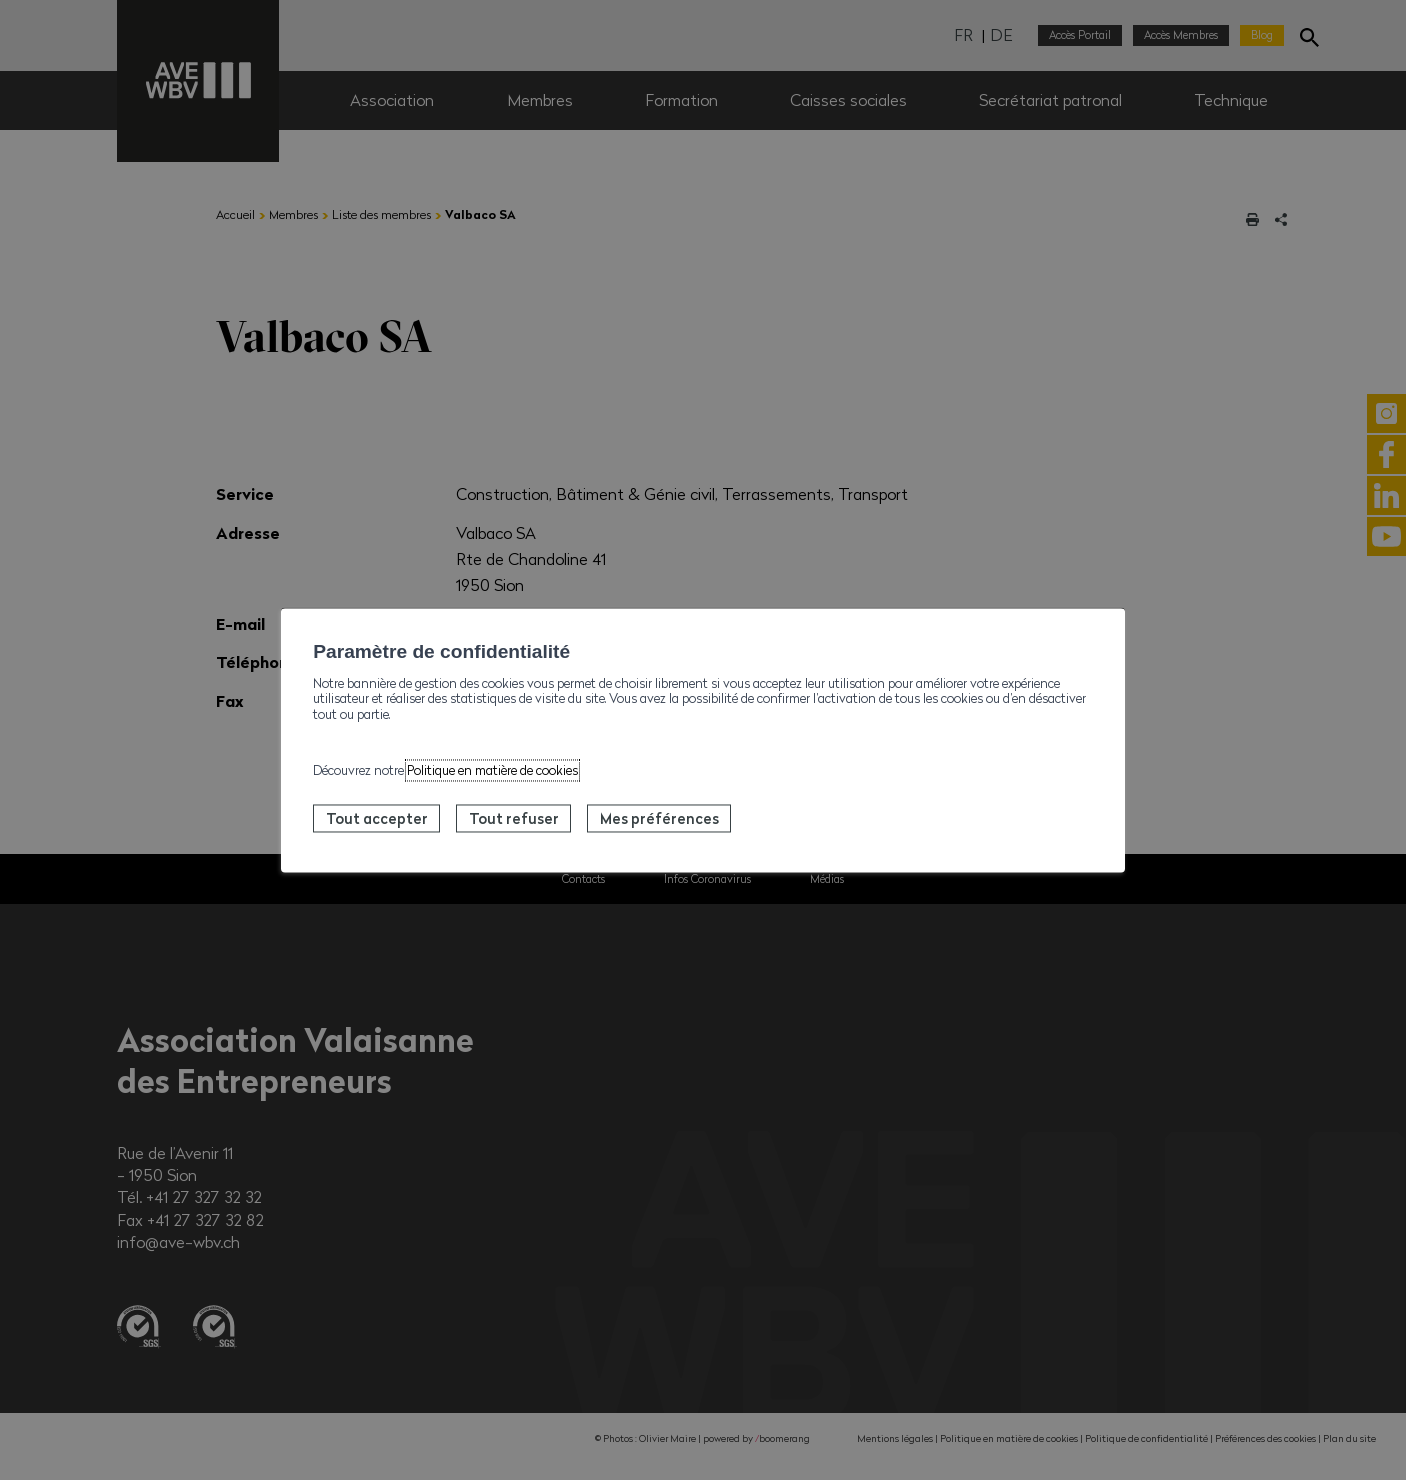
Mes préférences (659, 818)
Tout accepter (377, 818)
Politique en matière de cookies (492, 770)
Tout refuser (514, 818)
